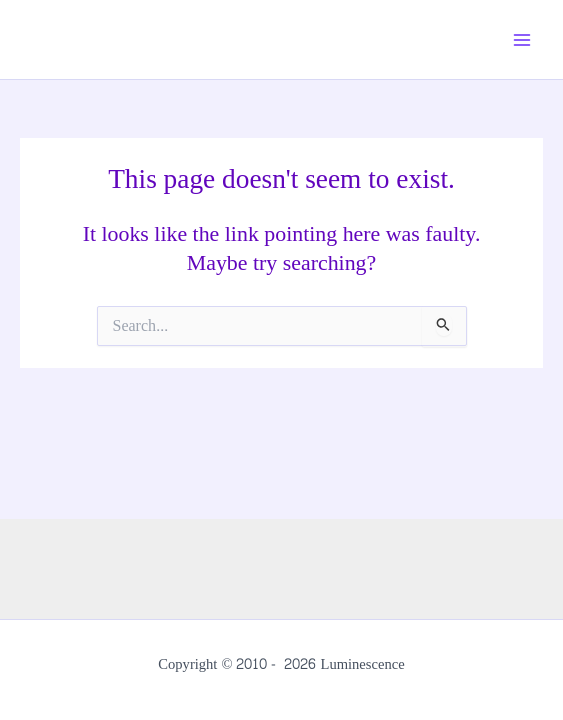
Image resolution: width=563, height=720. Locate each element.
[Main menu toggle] (522, 40)
